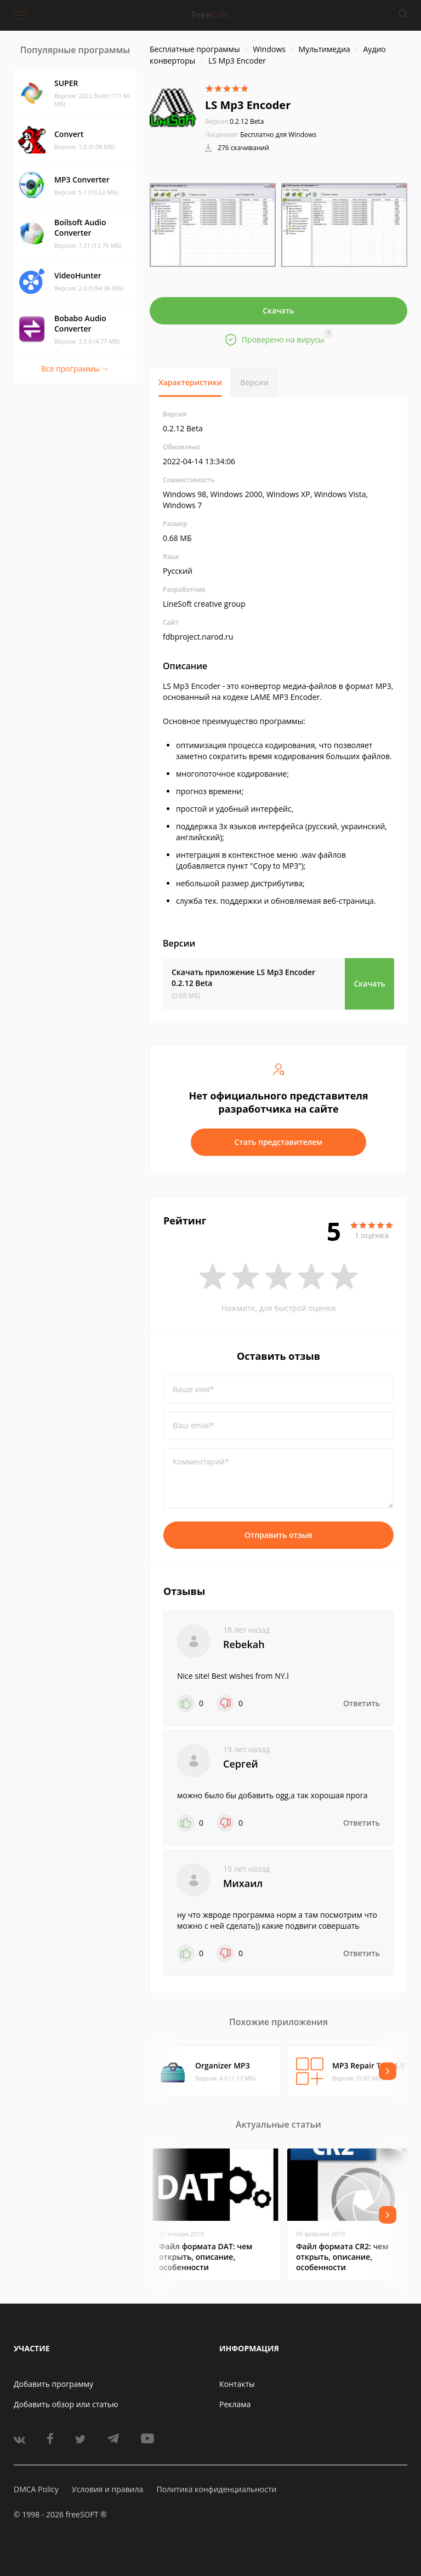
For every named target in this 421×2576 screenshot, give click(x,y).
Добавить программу (53, 2384)
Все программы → (75, 368)
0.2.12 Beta (234, 121)
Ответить (361, 1703)
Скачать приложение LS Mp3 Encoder (243, 977)
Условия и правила (107, 2489)
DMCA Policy (36, 2489)
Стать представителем (279, 1142)
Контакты (237, 2384)
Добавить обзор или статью (66, 2404)
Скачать (278, 310)
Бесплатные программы (195, 49)
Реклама (235, 2404)
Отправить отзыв (278, 1535)
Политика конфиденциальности (216, 2489)
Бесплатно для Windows (278, 134)
